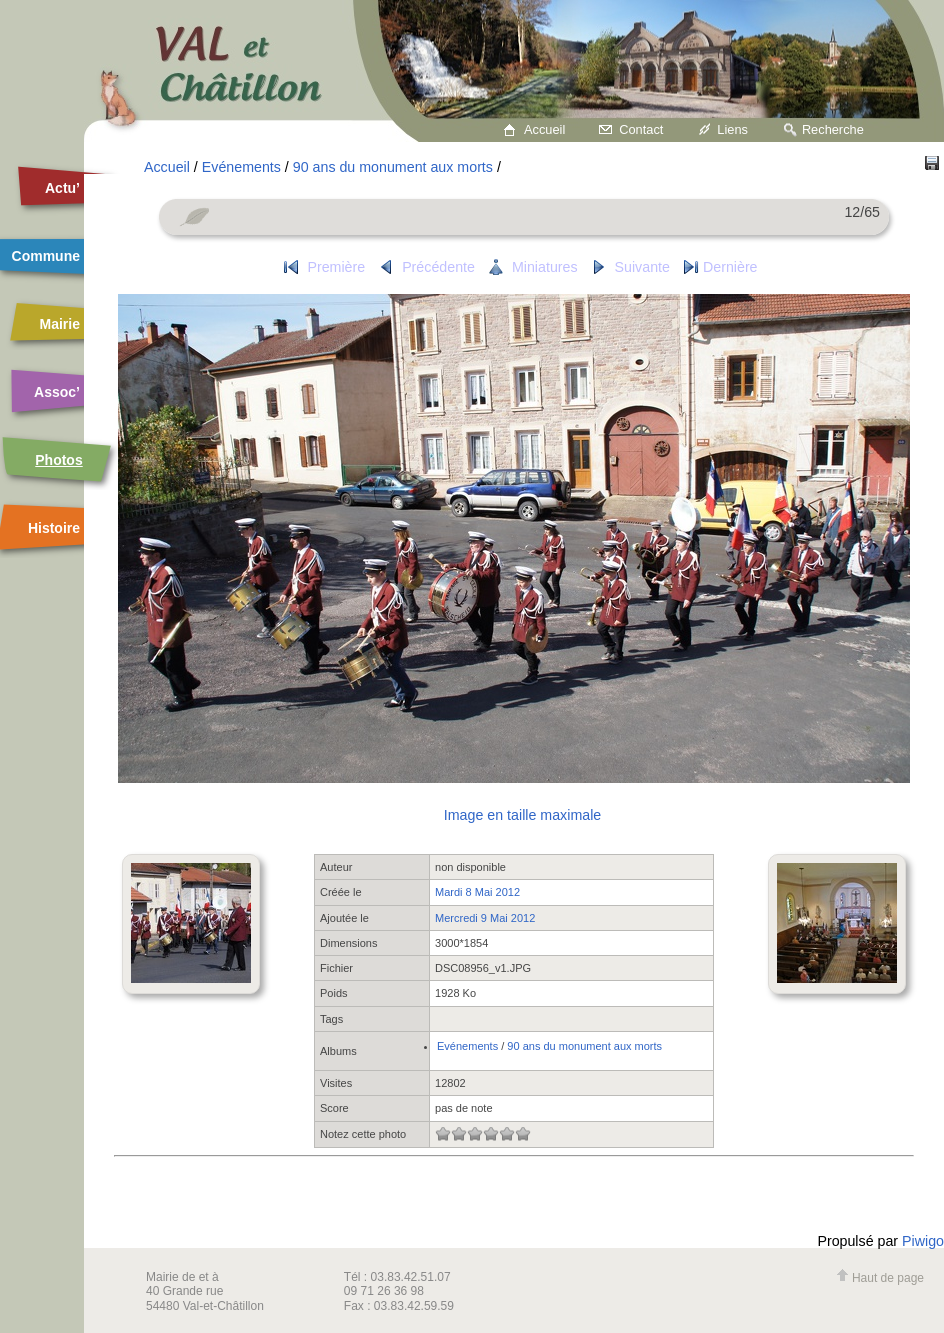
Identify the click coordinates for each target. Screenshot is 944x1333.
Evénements (241, 167)
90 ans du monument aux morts (393, 167)
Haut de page (880, 1278)
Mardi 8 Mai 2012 (477, 892)
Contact (641, 129)
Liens (732, 129)
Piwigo (923, 1241)
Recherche (833, 129)
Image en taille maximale (522, 815)
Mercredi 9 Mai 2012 (485, 918)
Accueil (544, 129)
